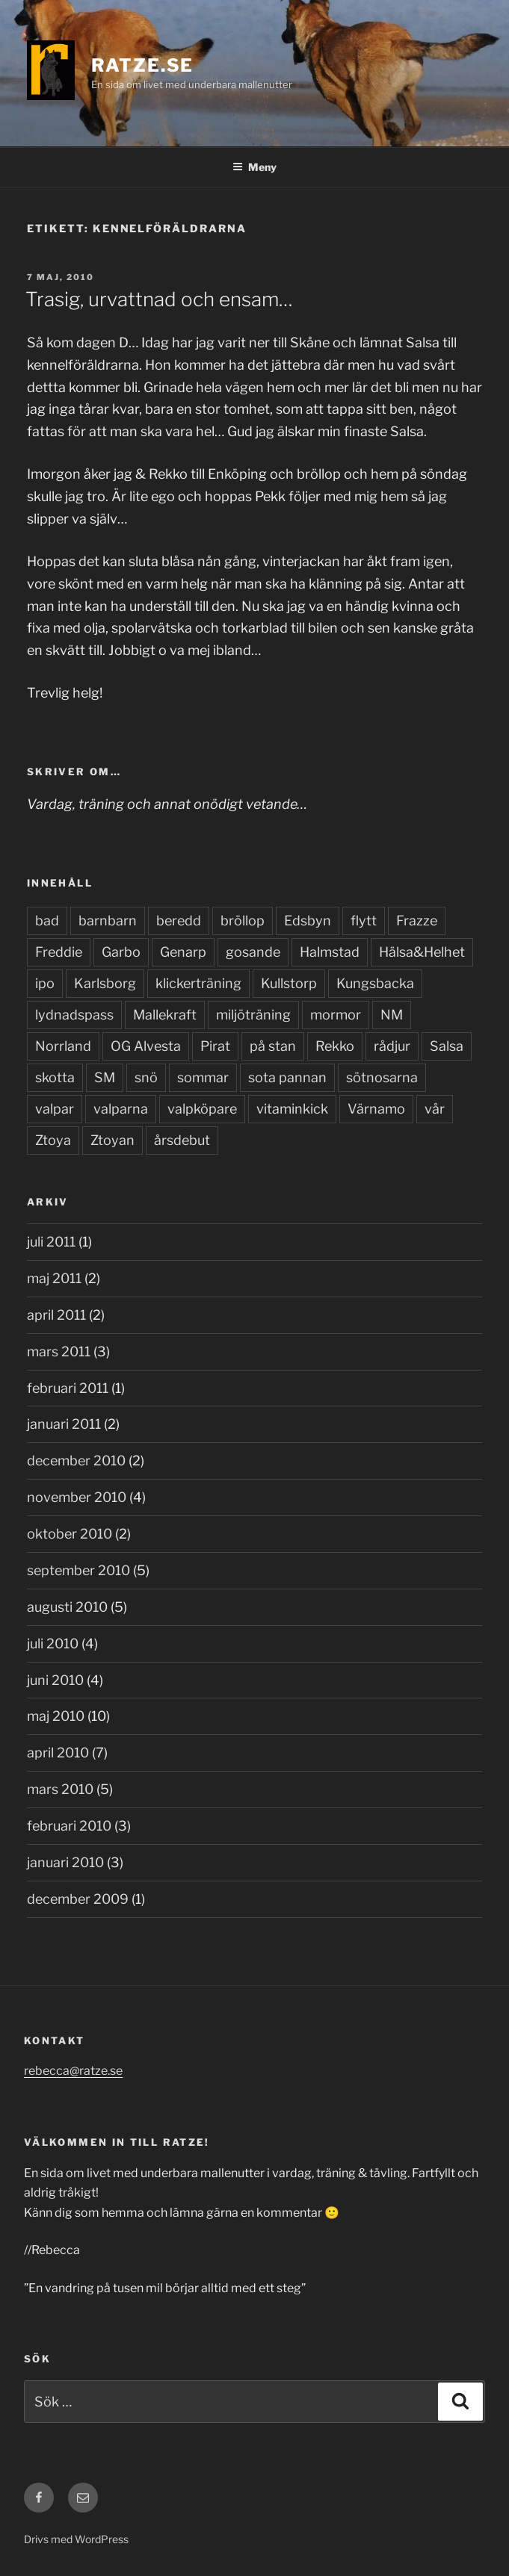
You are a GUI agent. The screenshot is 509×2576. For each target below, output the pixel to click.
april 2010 (58, 1752)
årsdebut (182, 1140)
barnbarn (107, 920)
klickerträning (198, 983)
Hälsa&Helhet (422, 952)
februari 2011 (67, 1388)
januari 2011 (64, 1424)
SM (104, 1077)
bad (47, 920)
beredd (178, 920)
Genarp (183, 952)
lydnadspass (74, 1014)
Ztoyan (112, 1140)
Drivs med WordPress (76, 2539)
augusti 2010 (67, 1607)
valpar (54, 1109)
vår (435, 1109)
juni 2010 (55, 1680)
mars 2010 (60, 1789)
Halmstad (330, 952)
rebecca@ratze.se (73, 2071)
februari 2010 (69, 1826)
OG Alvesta (146, 1046)
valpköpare (202, 1109)
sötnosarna (382, 1077)
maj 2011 (54, 1278)
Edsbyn (307, 920)
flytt (364, 920)
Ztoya (53, 1140)
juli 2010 (52, 1643)
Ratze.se (142, 65)
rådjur (392, 1046)
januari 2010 (65, 1862)
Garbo (121, 952)
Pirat (215, 1046)
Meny (254, 167)
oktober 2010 (69, 1534)
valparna (120, 1109)
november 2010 (76, 1497)
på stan (273, 1046)
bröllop (242, 920)
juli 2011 (51, 1242)
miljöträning (253, 1014)
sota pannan (287, 1077)
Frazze (416, 920)
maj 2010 (55, 1716)
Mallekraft (165, 1014)
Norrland (63, 1046)
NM (391, 1014)
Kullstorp (289, 983)
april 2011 (56, 1315)
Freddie (58, 952)
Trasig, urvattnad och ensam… (159, 299)
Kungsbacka (375, 983)
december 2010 (76, 1460)
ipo (45, 983)
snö (146, 1077)
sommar (203, 1077)
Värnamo (376, 1109)
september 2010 (78, 1570)
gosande (253, 952)
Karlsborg (105, 983)
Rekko (334, 1046)
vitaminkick (292, 1109)
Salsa (446, 1046)
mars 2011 (58, 1351)
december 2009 (78, 1899)
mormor (335, 1014)
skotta (55, 1077)
